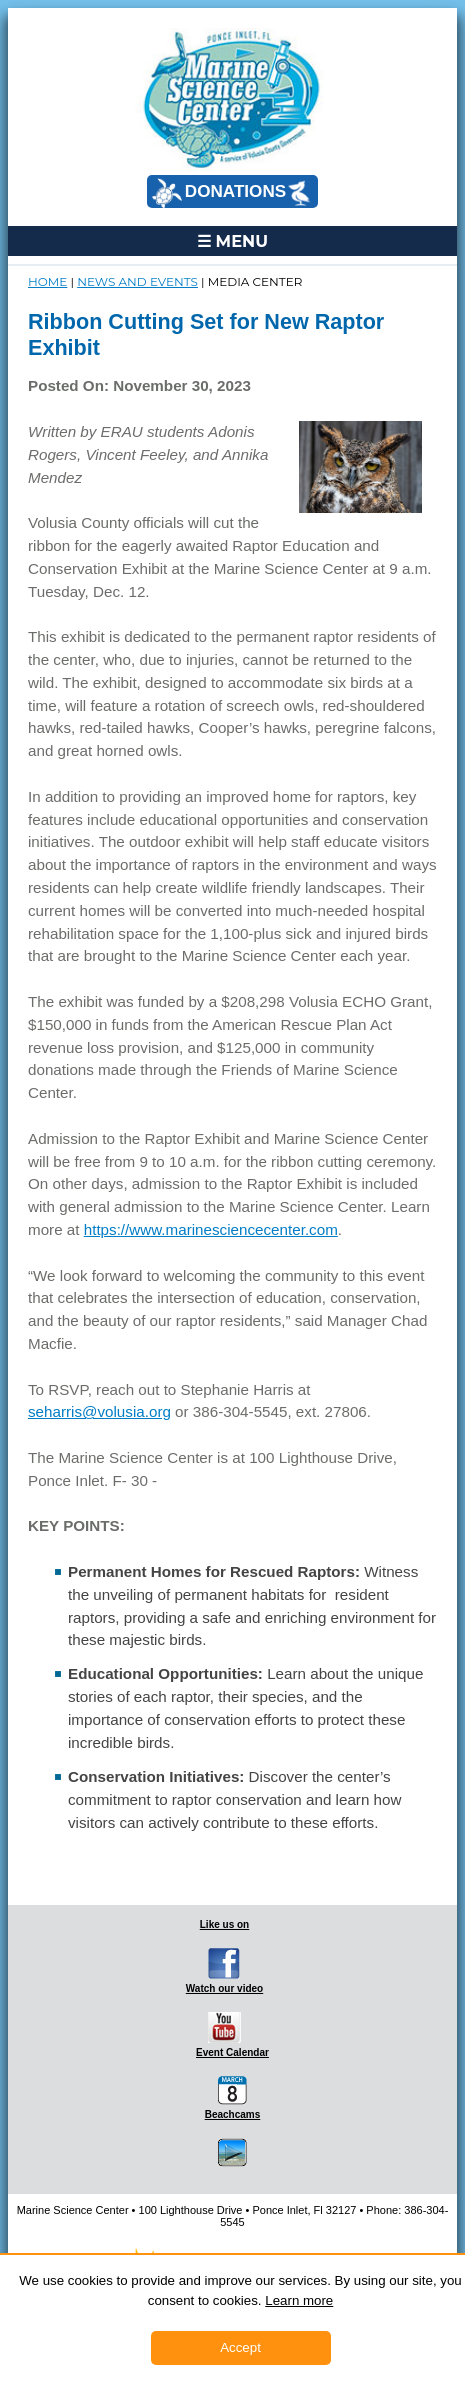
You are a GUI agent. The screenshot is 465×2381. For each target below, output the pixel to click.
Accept (240, 2347)
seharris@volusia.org (99, 1411)
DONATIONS (231, 193)
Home (47, 281)
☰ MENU (232, 241)
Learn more (299, 2300)
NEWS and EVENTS (137, 281)
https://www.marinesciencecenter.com (211, 1229)
